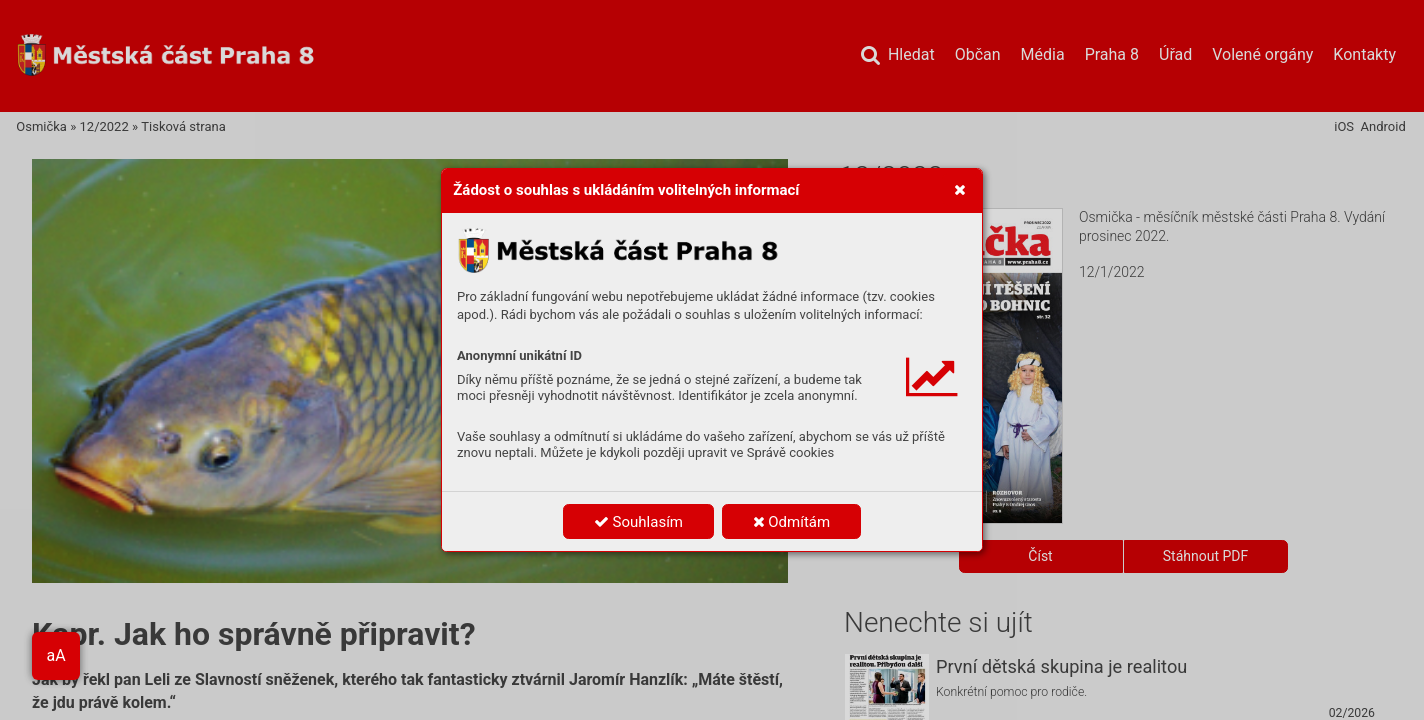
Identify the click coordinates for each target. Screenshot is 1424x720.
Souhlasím (638, 522)
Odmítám (792, 522)
